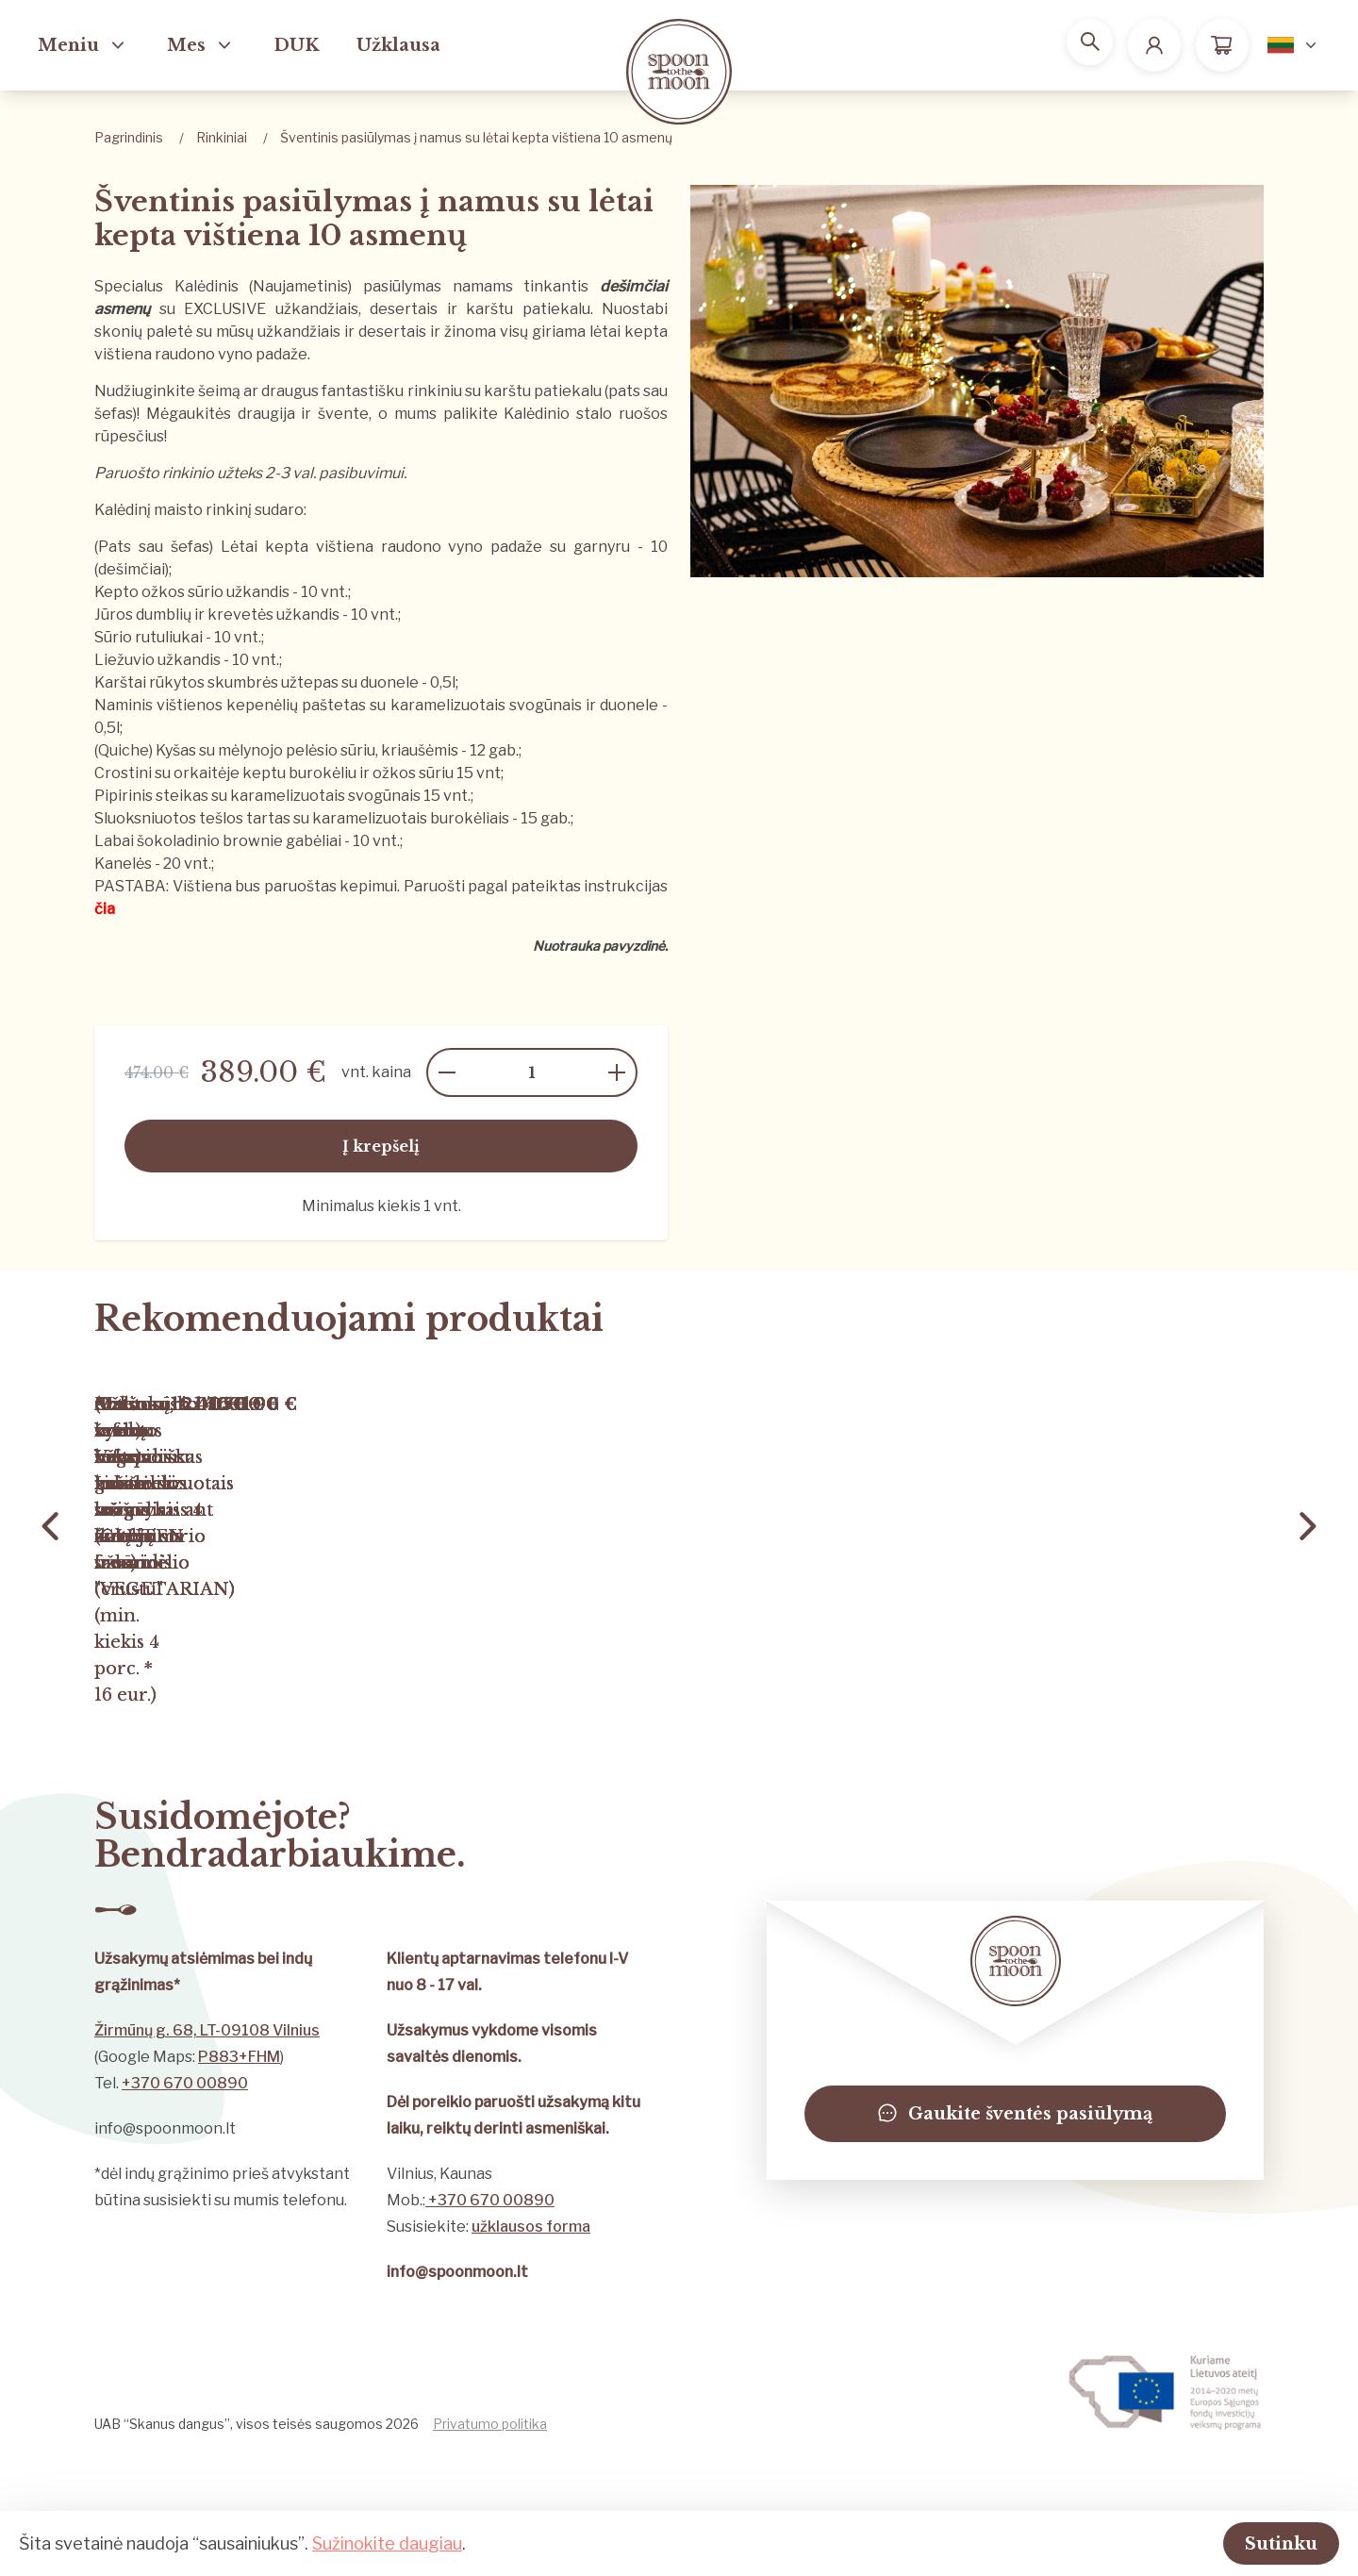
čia (104, 909)
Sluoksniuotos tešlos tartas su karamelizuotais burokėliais (301, 818)
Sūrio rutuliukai (148, 637)
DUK (296, 45)
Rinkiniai (221, 137)
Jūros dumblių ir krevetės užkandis (217, 614)
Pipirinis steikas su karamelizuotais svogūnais (258, 796)
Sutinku (1257, 2542)
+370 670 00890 (185, 2203)
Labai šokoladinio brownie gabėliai (219, 841)
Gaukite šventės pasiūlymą (1015, 2233)
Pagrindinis (128, 137)
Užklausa (398, 45)
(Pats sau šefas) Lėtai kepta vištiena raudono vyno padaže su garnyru (362, 547)
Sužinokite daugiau (387, 2541)
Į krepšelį (381, 1146)
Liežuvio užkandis (157, 660)
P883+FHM (239, 2176)
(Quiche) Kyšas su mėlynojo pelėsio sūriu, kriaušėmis (277, 750)
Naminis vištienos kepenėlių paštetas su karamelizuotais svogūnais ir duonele (376, 705)
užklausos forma (531, 2346)
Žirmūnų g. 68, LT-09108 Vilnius (207, 2150)
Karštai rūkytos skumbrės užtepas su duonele (256, 682)
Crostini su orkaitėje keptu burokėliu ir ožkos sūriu (274, 773)
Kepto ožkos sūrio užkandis (192, 592)
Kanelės (123, 864)
